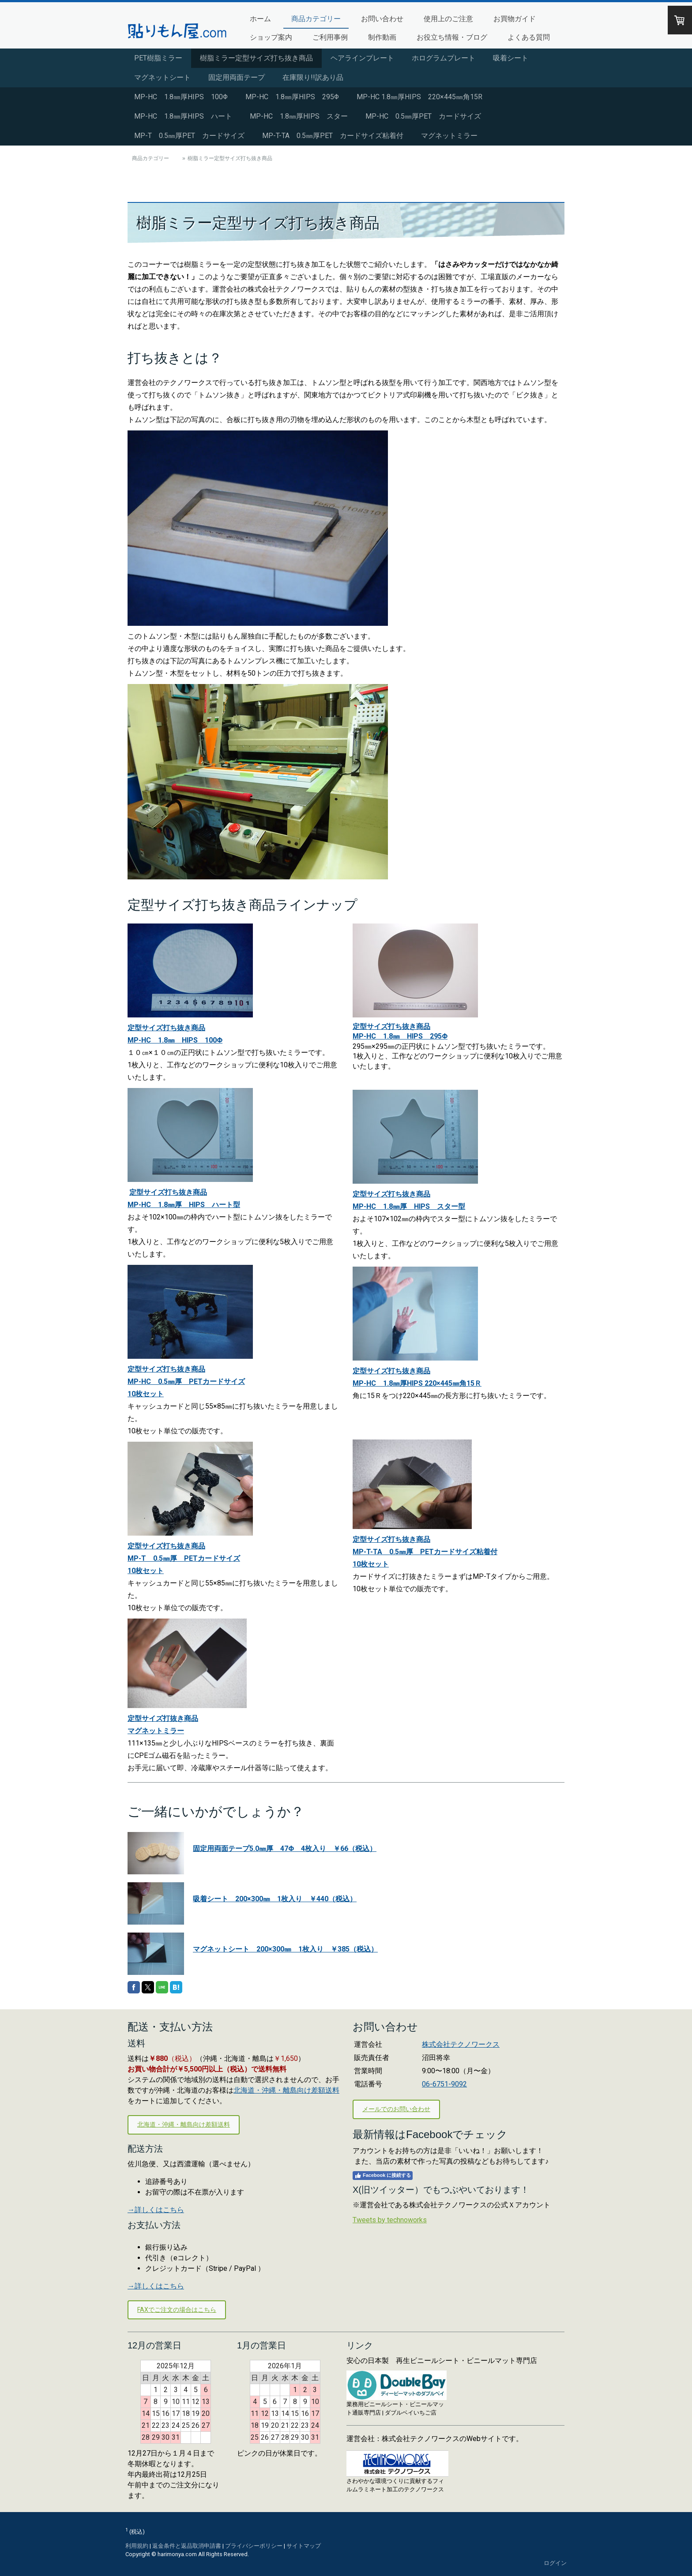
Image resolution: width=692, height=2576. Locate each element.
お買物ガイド (514, 18)
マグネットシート (162, 77)
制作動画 (382, 37)
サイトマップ (303, 2545)
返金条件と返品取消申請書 (186, 2545)
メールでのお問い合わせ (396, 2108)
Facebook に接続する (382, 2175)
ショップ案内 (271, 37)
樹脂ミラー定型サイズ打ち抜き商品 (256, 58)
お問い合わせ (382, 18)
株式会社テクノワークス (461, 2044)
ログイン (555, 2563)
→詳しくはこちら (156, 2210)
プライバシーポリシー (253, 2545)
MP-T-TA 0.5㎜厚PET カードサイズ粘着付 (332, 135)
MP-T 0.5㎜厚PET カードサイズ (189, 135)
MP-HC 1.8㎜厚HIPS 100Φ (181, 97)
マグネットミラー (449, 135)
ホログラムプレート (443, 58)
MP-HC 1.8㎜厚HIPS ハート (183, 116)
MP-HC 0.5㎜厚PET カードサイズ (423, 116)
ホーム (260, 18)
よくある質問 (529, 37)
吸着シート (510, 58)
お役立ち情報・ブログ (452, 37)
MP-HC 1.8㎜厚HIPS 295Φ (292, 97)
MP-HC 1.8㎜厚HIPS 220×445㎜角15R (419, 97)
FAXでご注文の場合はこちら (176, 2309)
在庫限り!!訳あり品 (312, 77)
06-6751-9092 (444, 2084)
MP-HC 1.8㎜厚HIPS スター (299, 116)
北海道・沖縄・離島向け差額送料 (286, 2090)
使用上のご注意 (448, 18)
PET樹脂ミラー (158, 58)
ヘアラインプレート (362, 58)
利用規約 (136, 2545)
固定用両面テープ (236, 77)
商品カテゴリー (316, 18)
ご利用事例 (330, 37)
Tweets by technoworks (390, 2220)
